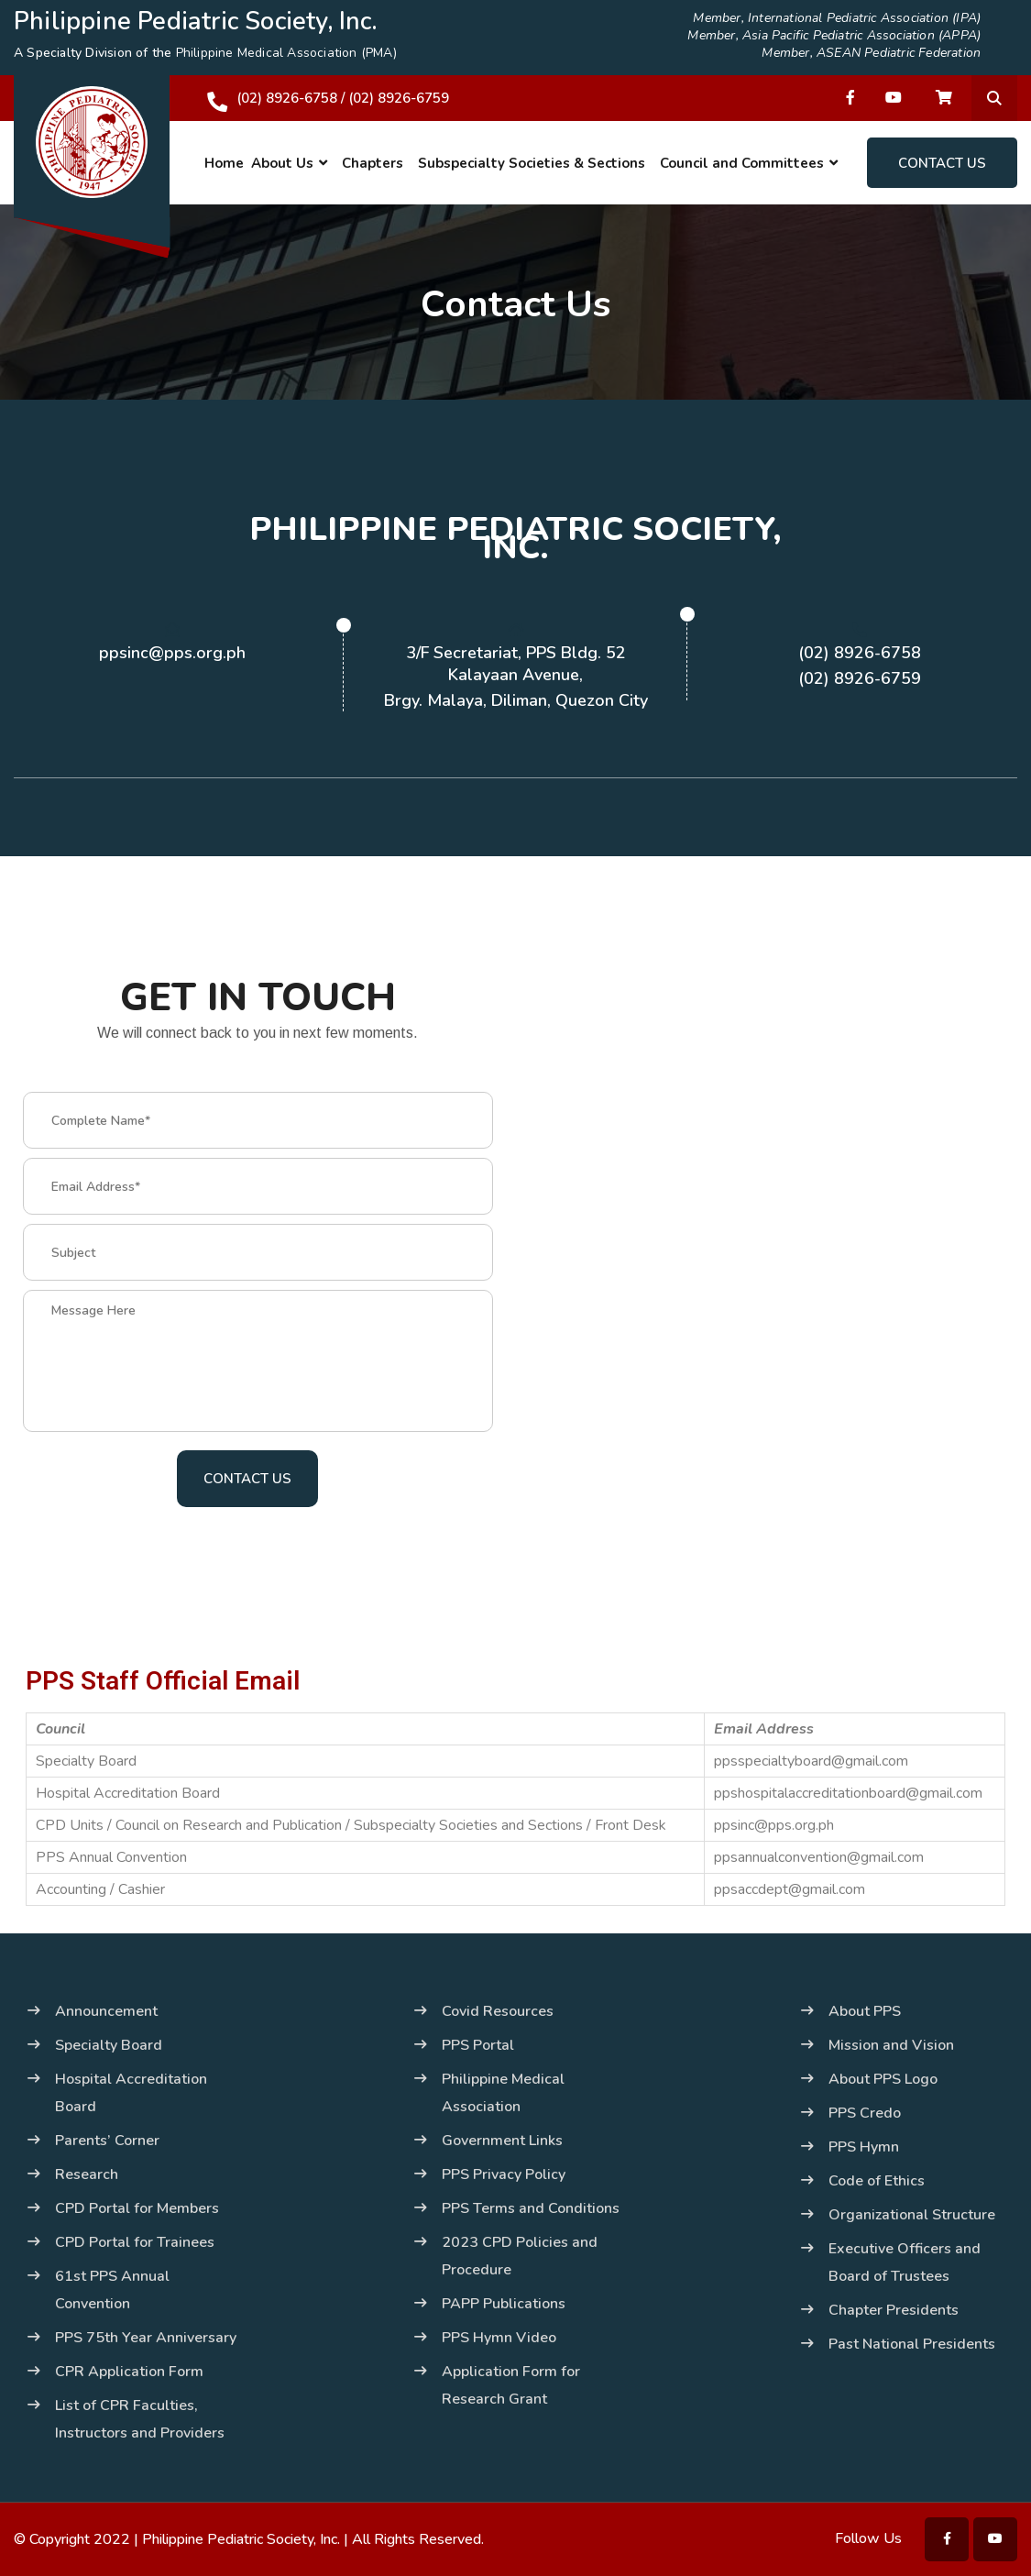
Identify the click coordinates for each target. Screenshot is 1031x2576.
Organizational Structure (911, 2215)
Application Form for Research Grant (511, 2385)
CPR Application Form (129, 2371)
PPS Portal (478, 2045)
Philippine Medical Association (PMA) (286, 52)
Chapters (372, 163)
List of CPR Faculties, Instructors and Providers (140, 2419)
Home (224, 163)
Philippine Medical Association (503, 2093)
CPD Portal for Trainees (134, 2242)
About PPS (864, 2011)
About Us (282, 163)
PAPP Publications (503, 2304)
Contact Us (942, 163)
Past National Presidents (911, 2344)
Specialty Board (108, 2045)
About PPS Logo (883, 2079)
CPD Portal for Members (137, 2208)
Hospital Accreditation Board (131, 2093)
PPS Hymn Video (499, 2338)
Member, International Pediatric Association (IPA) (837, 18)
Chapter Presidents (893, 2310)
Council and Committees (742, 163)
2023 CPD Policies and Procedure (520, 2256)
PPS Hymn (863, 2147)
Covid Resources (498, 2011)
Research (86, 2174)
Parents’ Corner (107, 2140)
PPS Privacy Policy (503, 2174)
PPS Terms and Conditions (531, 2208)
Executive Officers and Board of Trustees (904, 2262)
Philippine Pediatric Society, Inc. (241, 2539)
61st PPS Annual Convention (112, 2290)
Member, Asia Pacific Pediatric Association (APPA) (834, 35)
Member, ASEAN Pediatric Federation (871, 53)
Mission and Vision (891, 2045)
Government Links (502, 2140)
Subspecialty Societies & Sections (531, 163)
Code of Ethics (876, 2181)
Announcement (106, 2011)
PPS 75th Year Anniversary (145, 2338)
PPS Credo (864, 2113)
